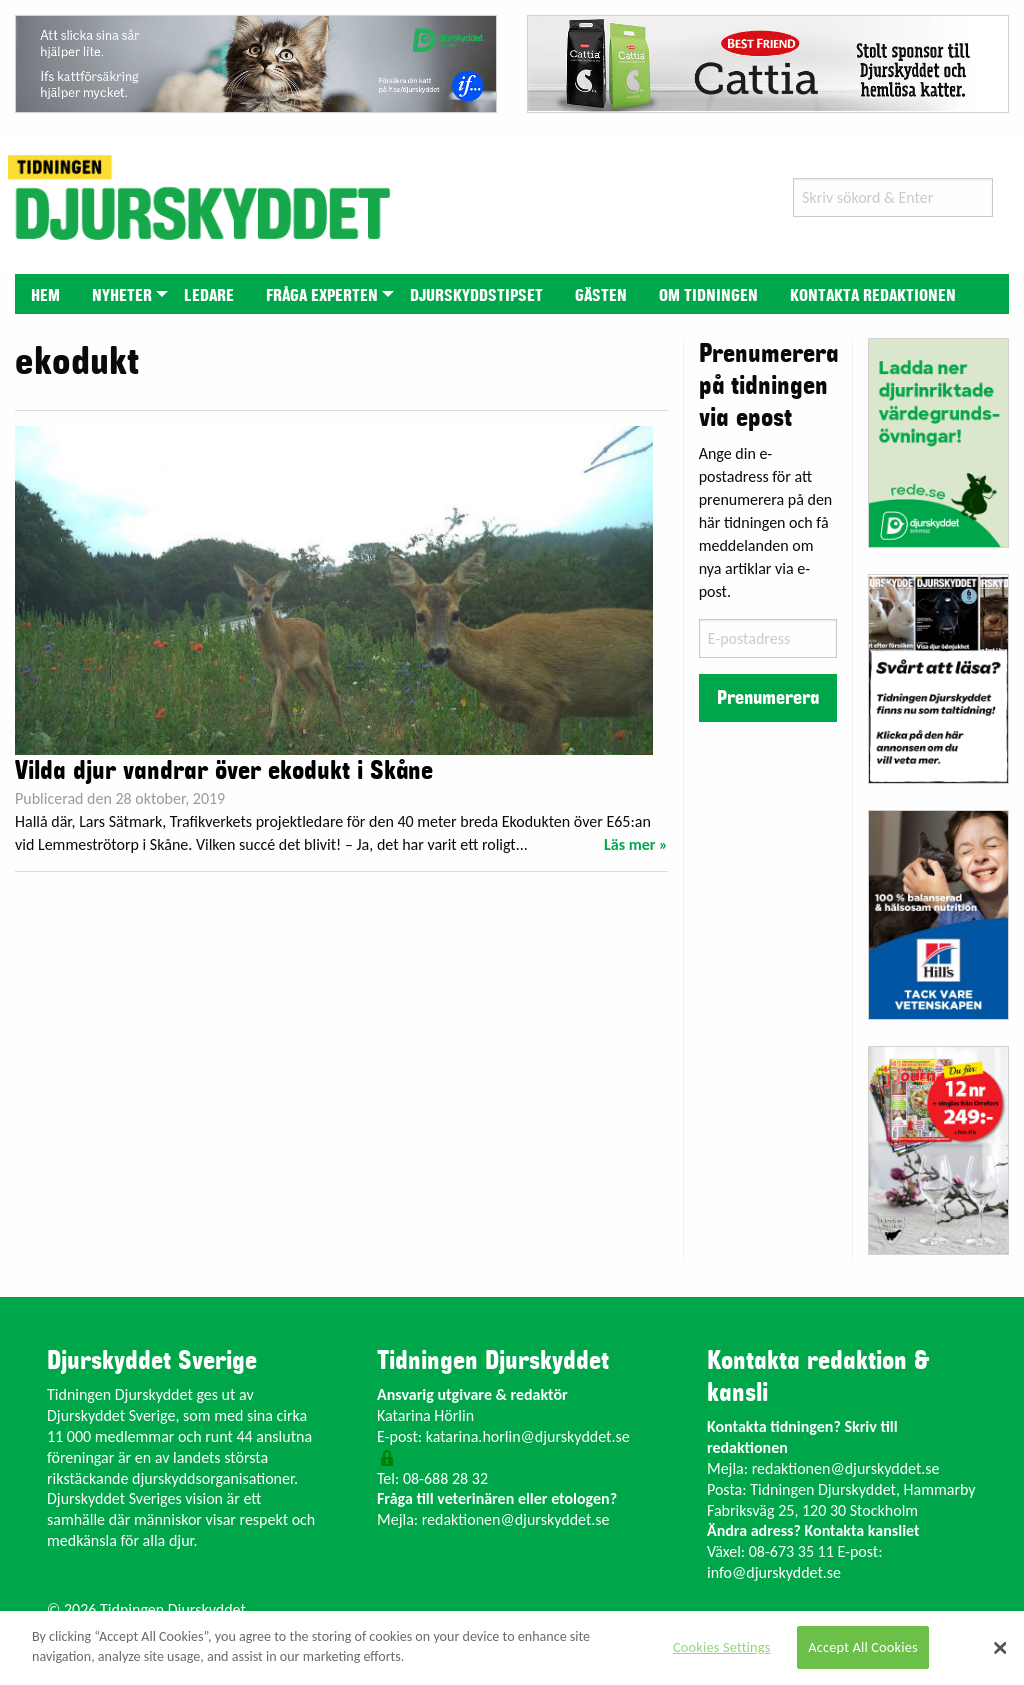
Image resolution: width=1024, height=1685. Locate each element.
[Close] (1000, 1648)
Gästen (601, 296)
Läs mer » (636, 844)
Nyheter (122, 296)
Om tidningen (708, 296)
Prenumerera (768, 698)
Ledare (209, 296)
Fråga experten (322, 296)
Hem (45, 296)
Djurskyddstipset (476, 296)
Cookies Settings (721, 1647)
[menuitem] (45, 293)
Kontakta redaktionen (873, 296)
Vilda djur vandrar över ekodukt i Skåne (224, 771)
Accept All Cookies (863, 1647)
